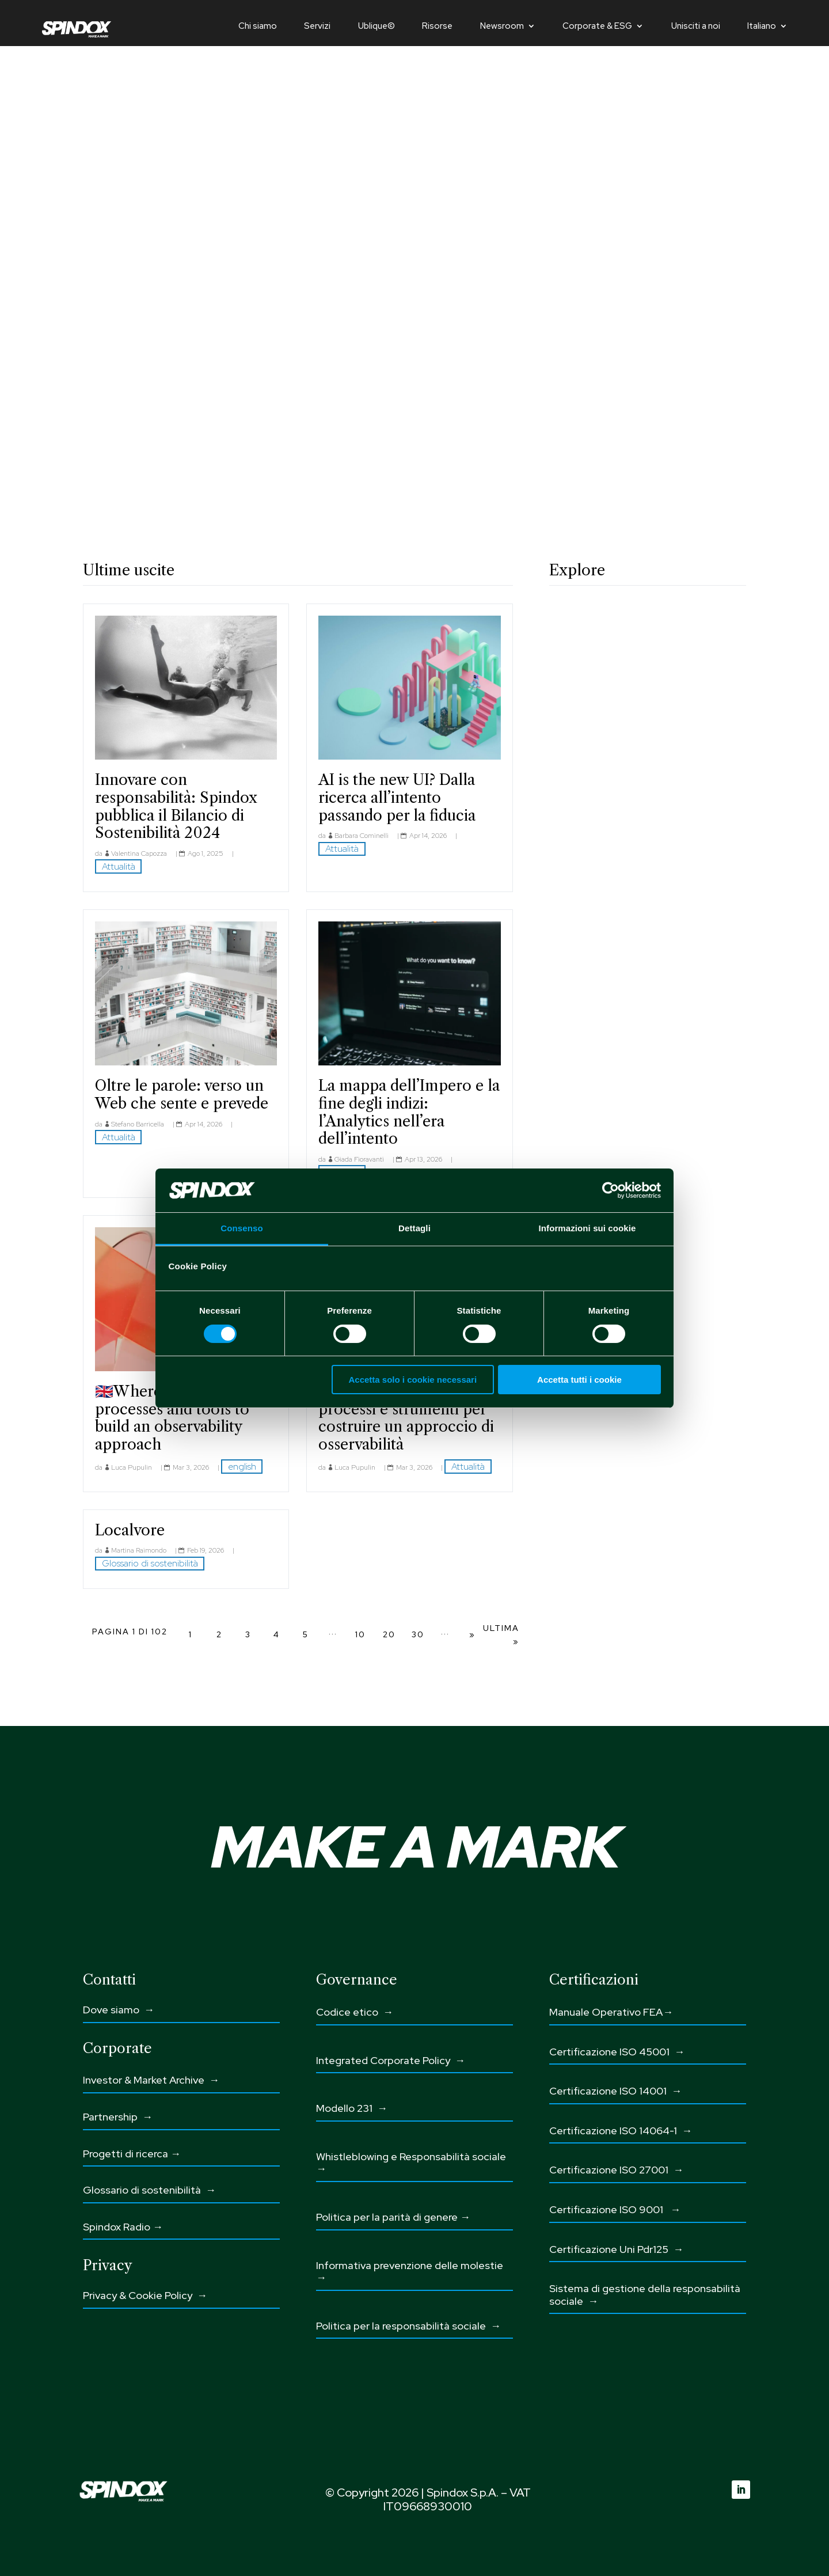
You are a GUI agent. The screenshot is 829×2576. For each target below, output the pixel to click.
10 (360, 1634)
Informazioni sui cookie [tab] (587, 1228)
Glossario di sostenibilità (150, 1563)
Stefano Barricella (137, 1124)
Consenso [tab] (241, 1228)
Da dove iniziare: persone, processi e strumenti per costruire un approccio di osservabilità (408, 1418)
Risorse (437, 27)
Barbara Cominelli (361, 835)
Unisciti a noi (695, 27)
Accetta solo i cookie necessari (412, 1379)
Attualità (118, 866)
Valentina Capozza (139, 853)
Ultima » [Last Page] (501, 1634)
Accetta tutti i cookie (579, 1379)
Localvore (130, 1530)
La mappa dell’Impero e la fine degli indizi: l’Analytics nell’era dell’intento (409, 1112)
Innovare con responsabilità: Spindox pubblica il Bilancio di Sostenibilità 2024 (176, 806)
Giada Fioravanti (359, 1159)
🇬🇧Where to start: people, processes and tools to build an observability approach (185, 1418)
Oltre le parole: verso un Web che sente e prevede (181, 1094)
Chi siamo (257, 27)
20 (389, 1634)
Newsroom (502, 27)
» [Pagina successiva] (472, 1634)
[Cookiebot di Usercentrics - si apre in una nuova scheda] (610, 1190)
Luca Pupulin (131, 1467)
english (242, 1466)
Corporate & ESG (597, 27)
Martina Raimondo (138, 1550)
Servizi (317, 27)
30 (418, 1634)
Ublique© (376, 27)
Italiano (761, 27)
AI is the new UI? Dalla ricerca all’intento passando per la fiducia (397, 797)
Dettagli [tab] (414, 1228)
